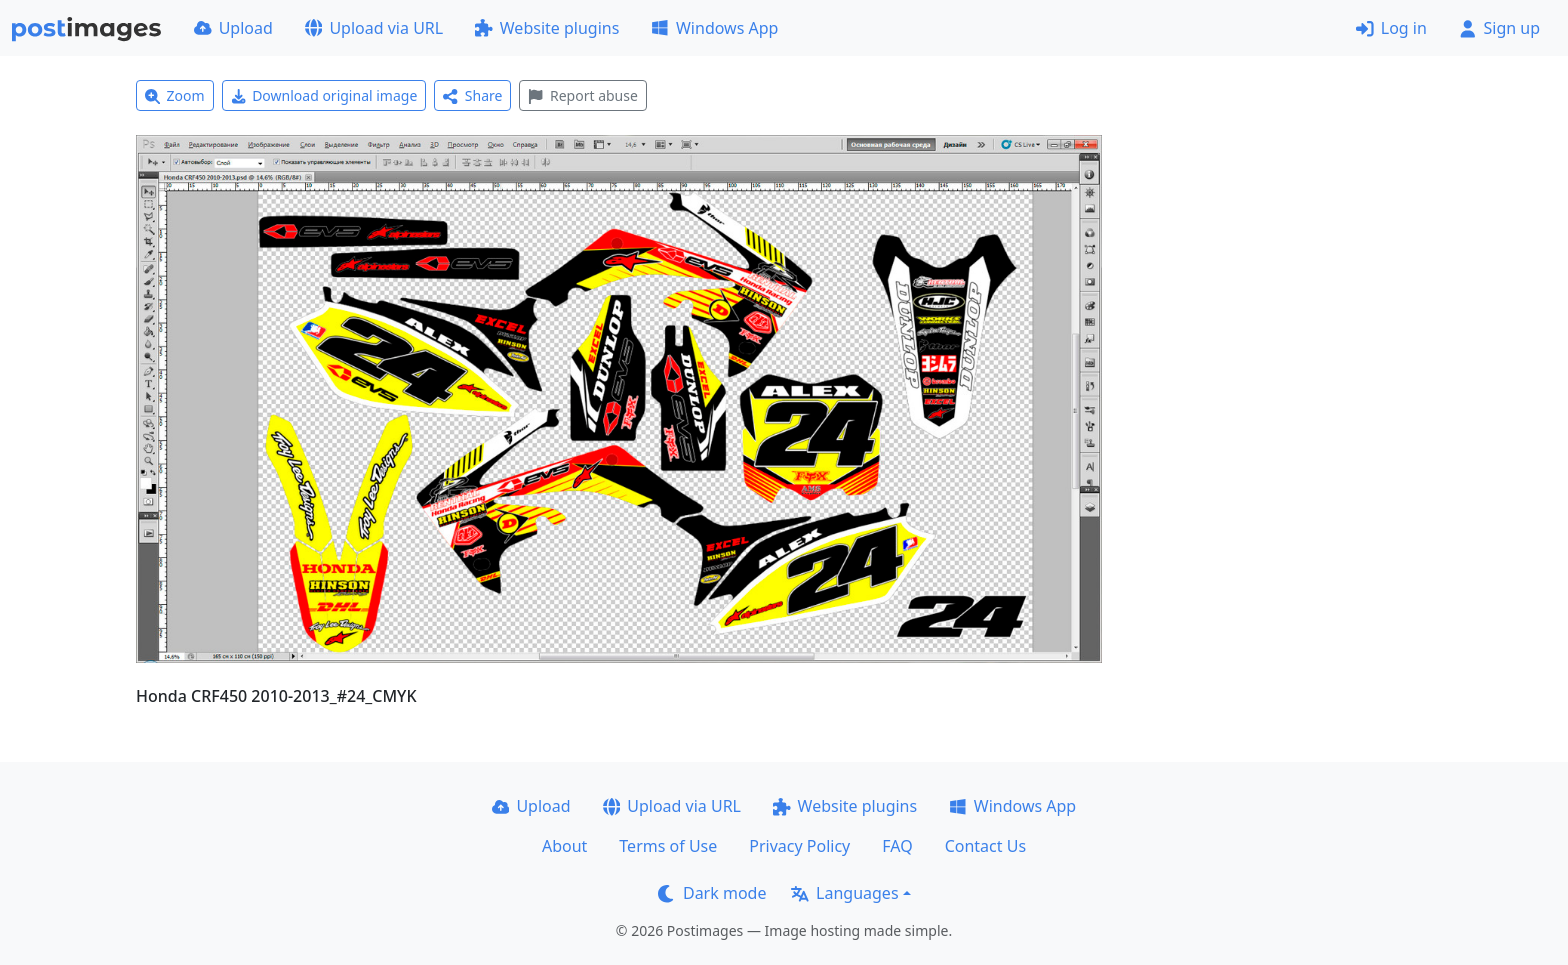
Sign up (1499, 28)
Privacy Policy (799, 846)
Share (472, 95)
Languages (844, 893)
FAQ (897, 846)
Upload (233, 28)
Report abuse (582, 95)
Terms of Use (668, 846)
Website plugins (547, 28)
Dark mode (712, 893)
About (564, 846)
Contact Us (985, 846)
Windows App (714, 28)
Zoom (175, 95)
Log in (1391, 28)
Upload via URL (374, 28)
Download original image (324, 95)
